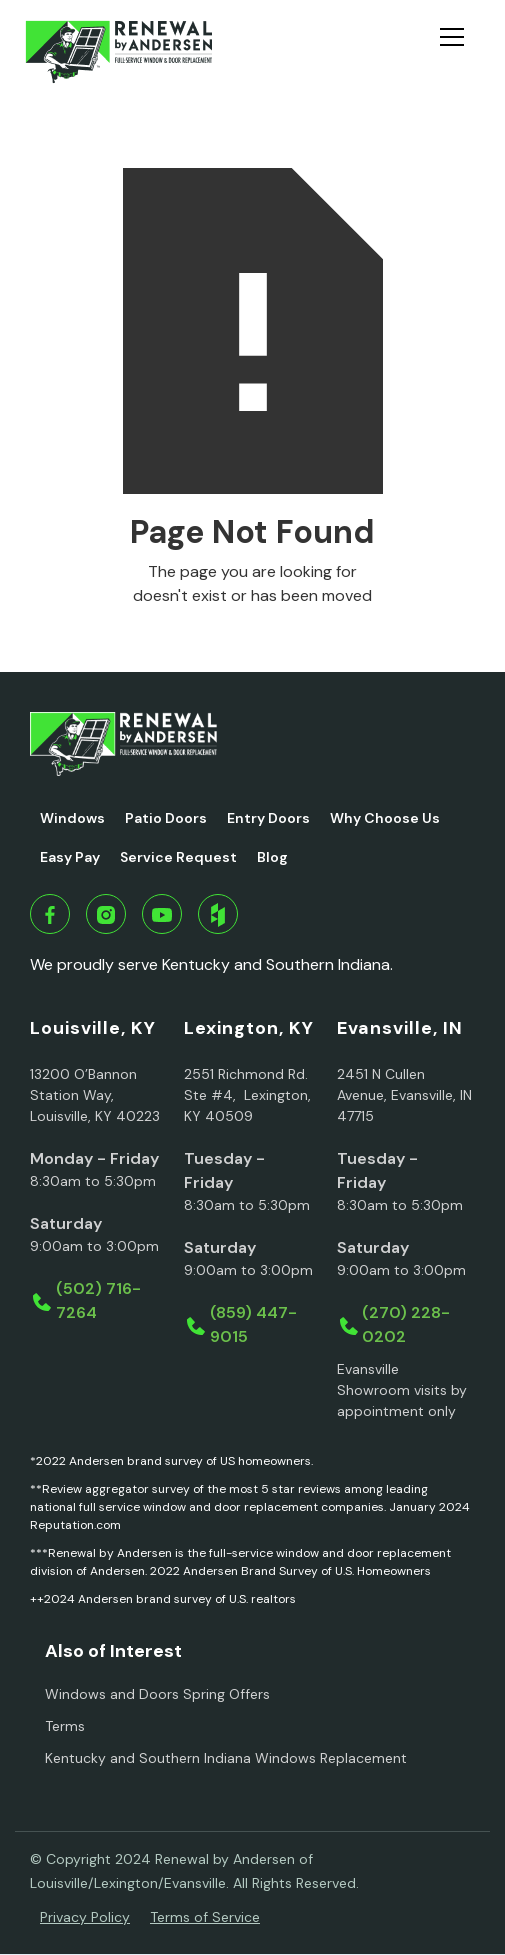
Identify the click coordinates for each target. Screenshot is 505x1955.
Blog (272, 857)
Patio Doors (166, 818)
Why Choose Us (385, 818)
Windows (72, 818)
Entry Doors (268, 818)
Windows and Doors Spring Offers (157, 1694)
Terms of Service (205, 1917)
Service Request (178, 857)
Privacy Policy (85, 1917)
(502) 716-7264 (98, 1300)
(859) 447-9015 (253, 1324)
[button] (460, 52)
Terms (65, 1726)
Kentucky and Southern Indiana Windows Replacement (226, 1758)
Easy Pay (70, 857)
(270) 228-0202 (406, 1324)
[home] (118, 52)
